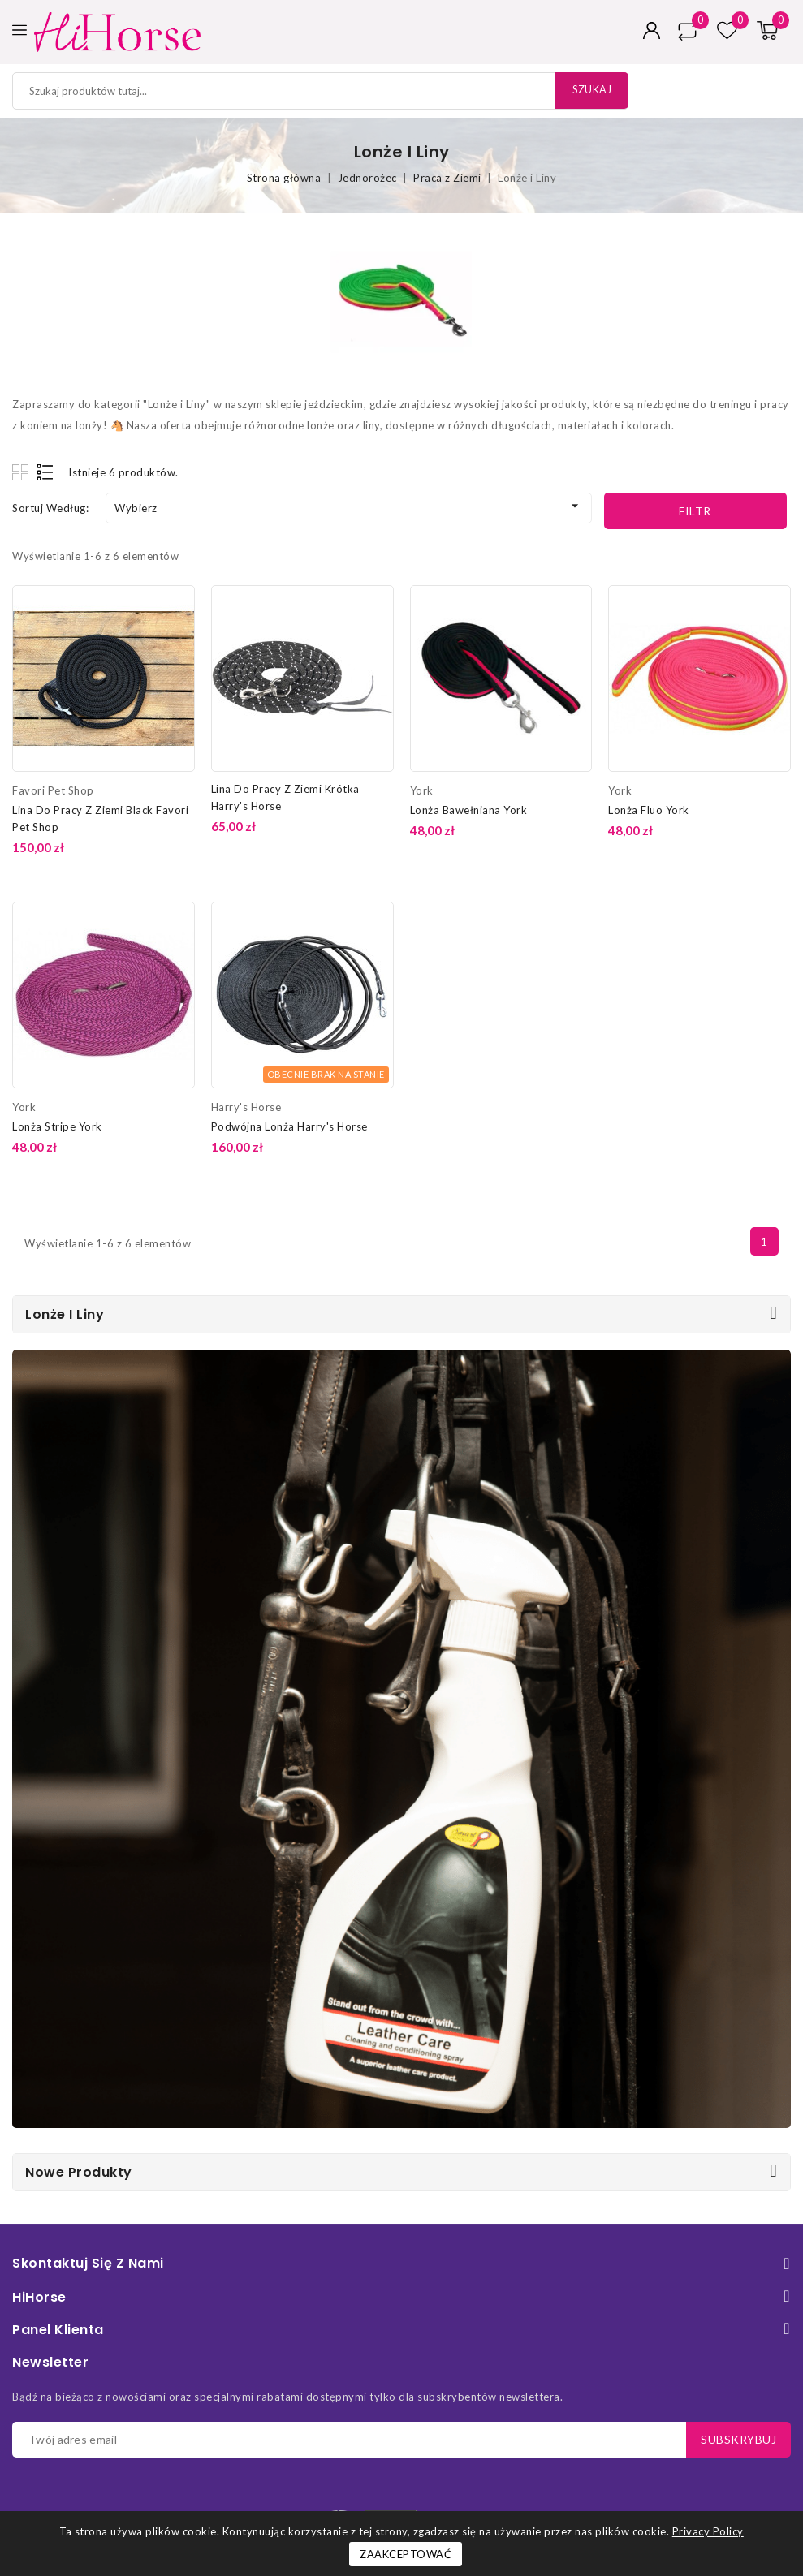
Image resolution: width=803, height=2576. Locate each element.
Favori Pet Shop (53, 790)
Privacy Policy (708, 2531)
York (422, 790)
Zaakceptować (405, 2554)
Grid (22, 472)
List (46, 472)
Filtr (695, 511)
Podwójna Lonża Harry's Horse (289, 1126)
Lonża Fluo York (648, 809)
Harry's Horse (246, 1107)
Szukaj (588, 90)
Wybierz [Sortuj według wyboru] (348, 506)
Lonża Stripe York (57, 1126)
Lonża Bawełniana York (469, 809)
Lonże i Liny (64, 1314)
